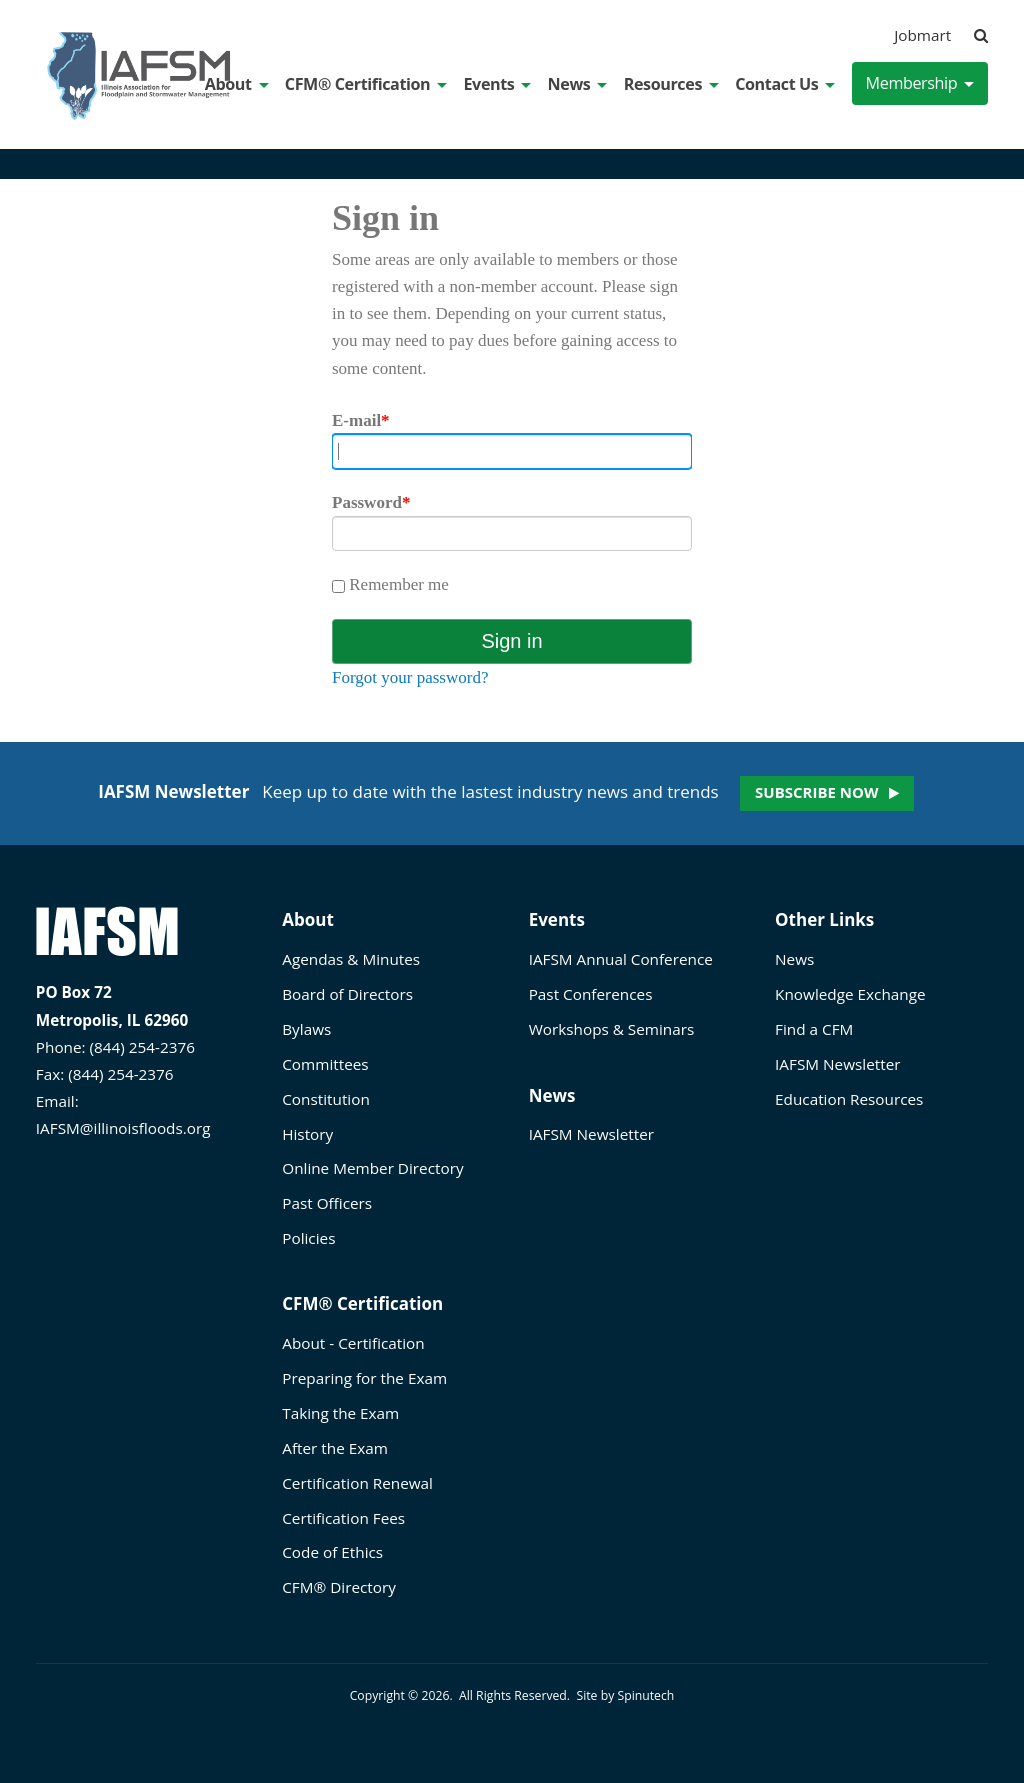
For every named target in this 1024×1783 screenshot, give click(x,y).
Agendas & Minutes (351, 959)
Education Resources (849, 1099)
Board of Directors (347, 994)
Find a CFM (814, 1029)
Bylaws (306, 1029)
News (578, 84)
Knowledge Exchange (850, 994)
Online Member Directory (372, 1168)
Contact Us (785, 84)
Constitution (326, 1099)
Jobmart (922, 35)
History (307, 1134)
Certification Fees (343, 1518)
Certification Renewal (357, 1483)
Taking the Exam (340, 1413)
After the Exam (335, 1448)
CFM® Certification (366, 84)
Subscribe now (816, 792)
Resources (671, 84)
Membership (920, 83)
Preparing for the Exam (364, 1378)
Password (371, 502)
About (237, 84)
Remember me (390, 584)
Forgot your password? (410, 677)
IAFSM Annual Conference (621, 959)
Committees (325, 1064)
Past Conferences (591, 994)
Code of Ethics (332, 1552)
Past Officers (327, 1203)
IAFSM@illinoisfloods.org (123, 1128)
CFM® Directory (339, 1587)
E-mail (361, 420)
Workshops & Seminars (612, 1029)
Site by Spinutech (625, 1695)
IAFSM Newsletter (591, 1134)
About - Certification (353, 1343)
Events (497, 84)
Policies (308, 1238)
